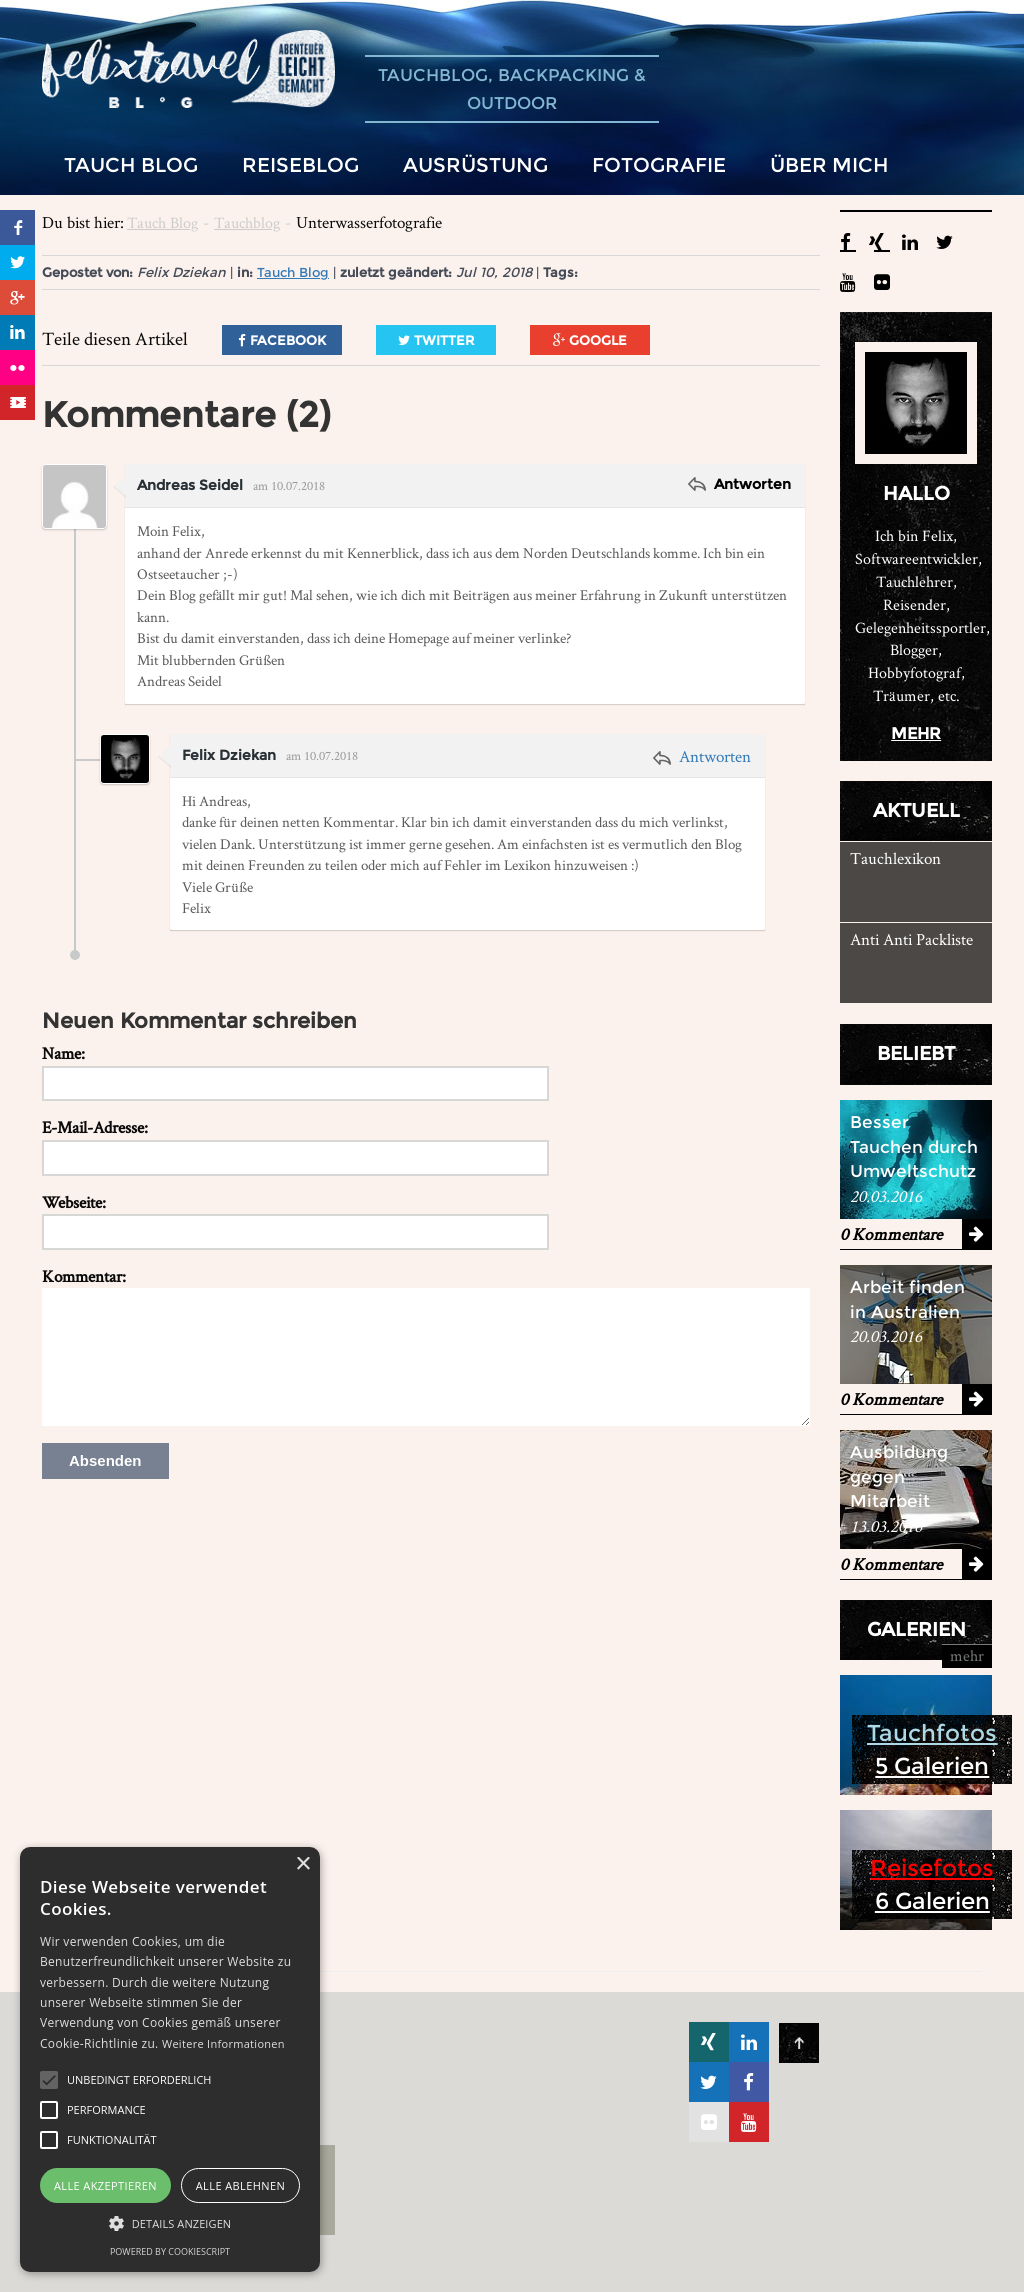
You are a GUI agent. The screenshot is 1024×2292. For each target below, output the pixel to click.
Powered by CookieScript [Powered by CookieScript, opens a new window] (170, 2251)
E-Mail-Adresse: (95, 1127)
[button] (49, 2080)
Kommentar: (84, 1276)
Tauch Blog (162, 222)
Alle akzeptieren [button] (105, 2185)
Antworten (750, 484)
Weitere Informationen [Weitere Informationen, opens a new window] (223, 2043)
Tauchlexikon (895, 858)
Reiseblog (300, 164)
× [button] (302, 1864)
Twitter (436, 340)
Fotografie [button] (659, 164)
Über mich (829, 164)
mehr (916, 733)
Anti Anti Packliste (911, 939)
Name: (63, 1053)
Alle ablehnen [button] (240, 2185)
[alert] (170, 2059)
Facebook (282, 340)
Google (590, 340)
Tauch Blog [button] (131, 164)
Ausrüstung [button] (475, 164)
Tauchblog (247, 222)
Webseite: (74, 1202)
